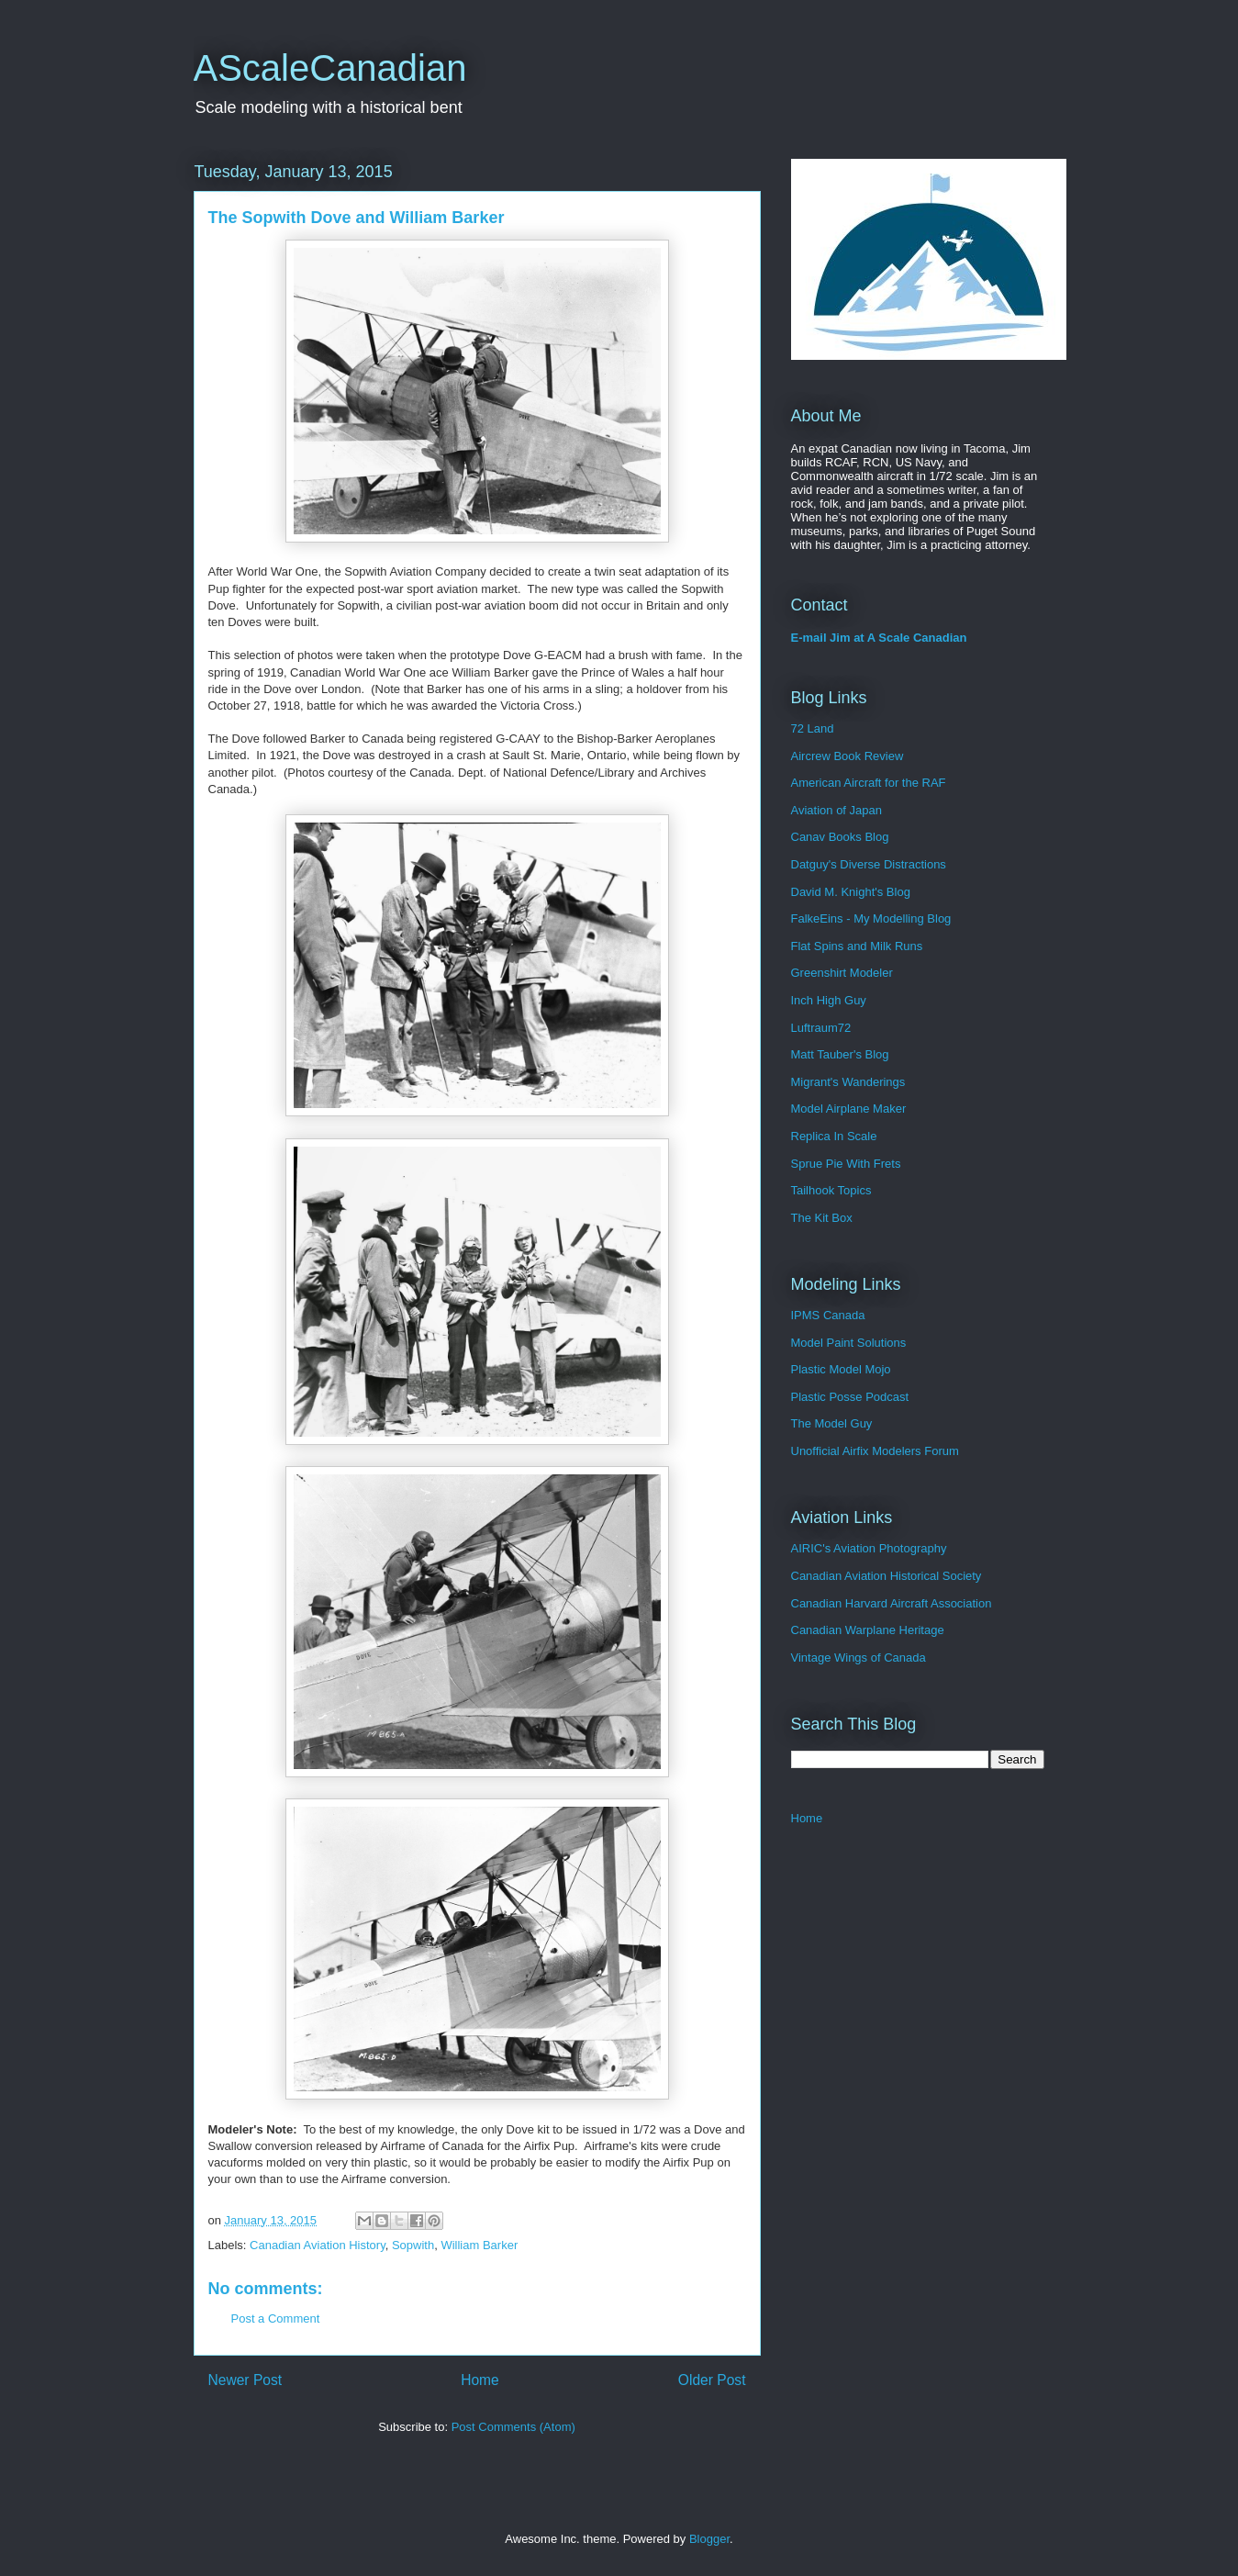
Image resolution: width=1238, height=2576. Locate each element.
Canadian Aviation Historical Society (886, 1576)
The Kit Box (822, 1218)
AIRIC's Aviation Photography (869, 1548)
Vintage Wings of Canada (858, 1657)
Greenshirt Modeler (842, 973)
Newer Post (245, 2380)
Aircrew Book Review (847, 756)
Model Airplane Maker (849, 1108)
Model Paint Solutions (849, 1343)
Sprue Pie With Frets (846, 1163)
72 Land (812, 728)
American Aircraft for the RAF (868, 783)
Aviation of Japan (837, 810)
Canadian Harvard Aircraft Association (891, 1603)
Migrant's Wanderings (848, 1082)
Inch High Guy (828, 1000)
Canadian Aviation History (317, 2245)
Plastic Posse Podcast (850, 1397)
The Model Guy (832, 1423)
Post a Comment (275, 2318)
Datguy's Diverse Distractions (868, 864)
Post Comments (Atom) (513, 2427)
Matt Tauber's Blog (840, 1054)
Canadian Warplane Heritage (867, 1630)
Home (480, 2380)
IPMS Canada (828, 1315)
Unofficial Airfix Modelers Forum (875, 1451)
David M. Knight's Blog (850, 892)
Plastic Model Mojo (841, 1369)
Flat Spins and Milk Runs (857, 946)
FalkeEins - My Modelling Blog (871, 918)
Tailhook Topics (831, 1190)
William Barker (479, 2245)
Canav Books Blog (840, 837)
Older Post (712, 2380)
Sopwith (413, 2245)
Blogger (709, 2539)
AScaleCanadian (330, 68)
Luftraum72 (821, 1028)
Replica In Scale (834, 1136)
